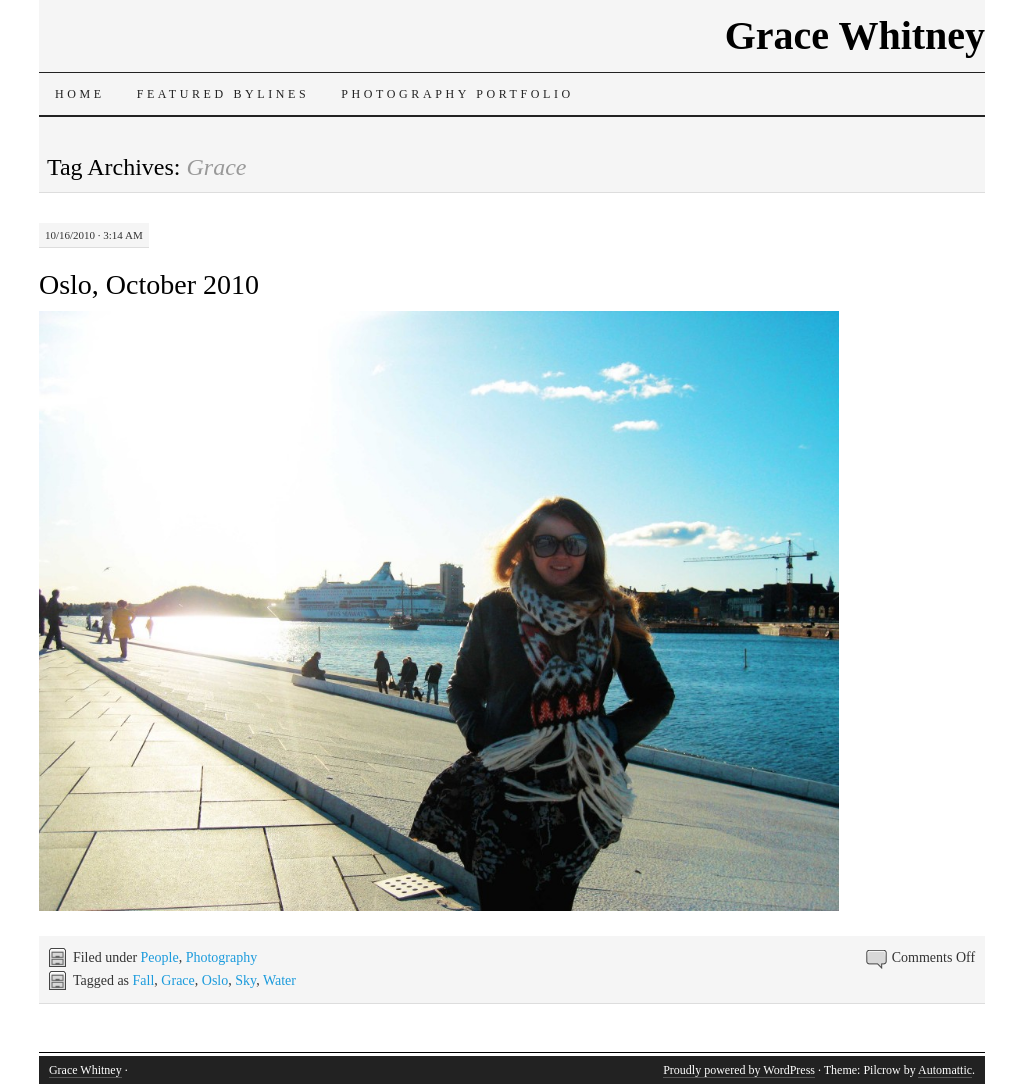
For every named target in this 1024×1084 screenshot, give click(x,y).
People (160, 957)
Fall (144, 980)
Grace (177, 980)
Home (80, 94)
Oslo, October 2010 (149, 284)
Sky (245, 980)
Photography (222, 957)
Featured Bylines (223, 94)
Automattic (945, 1070)
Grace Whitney (855, 35)
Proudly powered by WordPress (739, 1070)
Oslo (215, 980)
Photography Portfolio (457, 94)
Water (279, 980)
